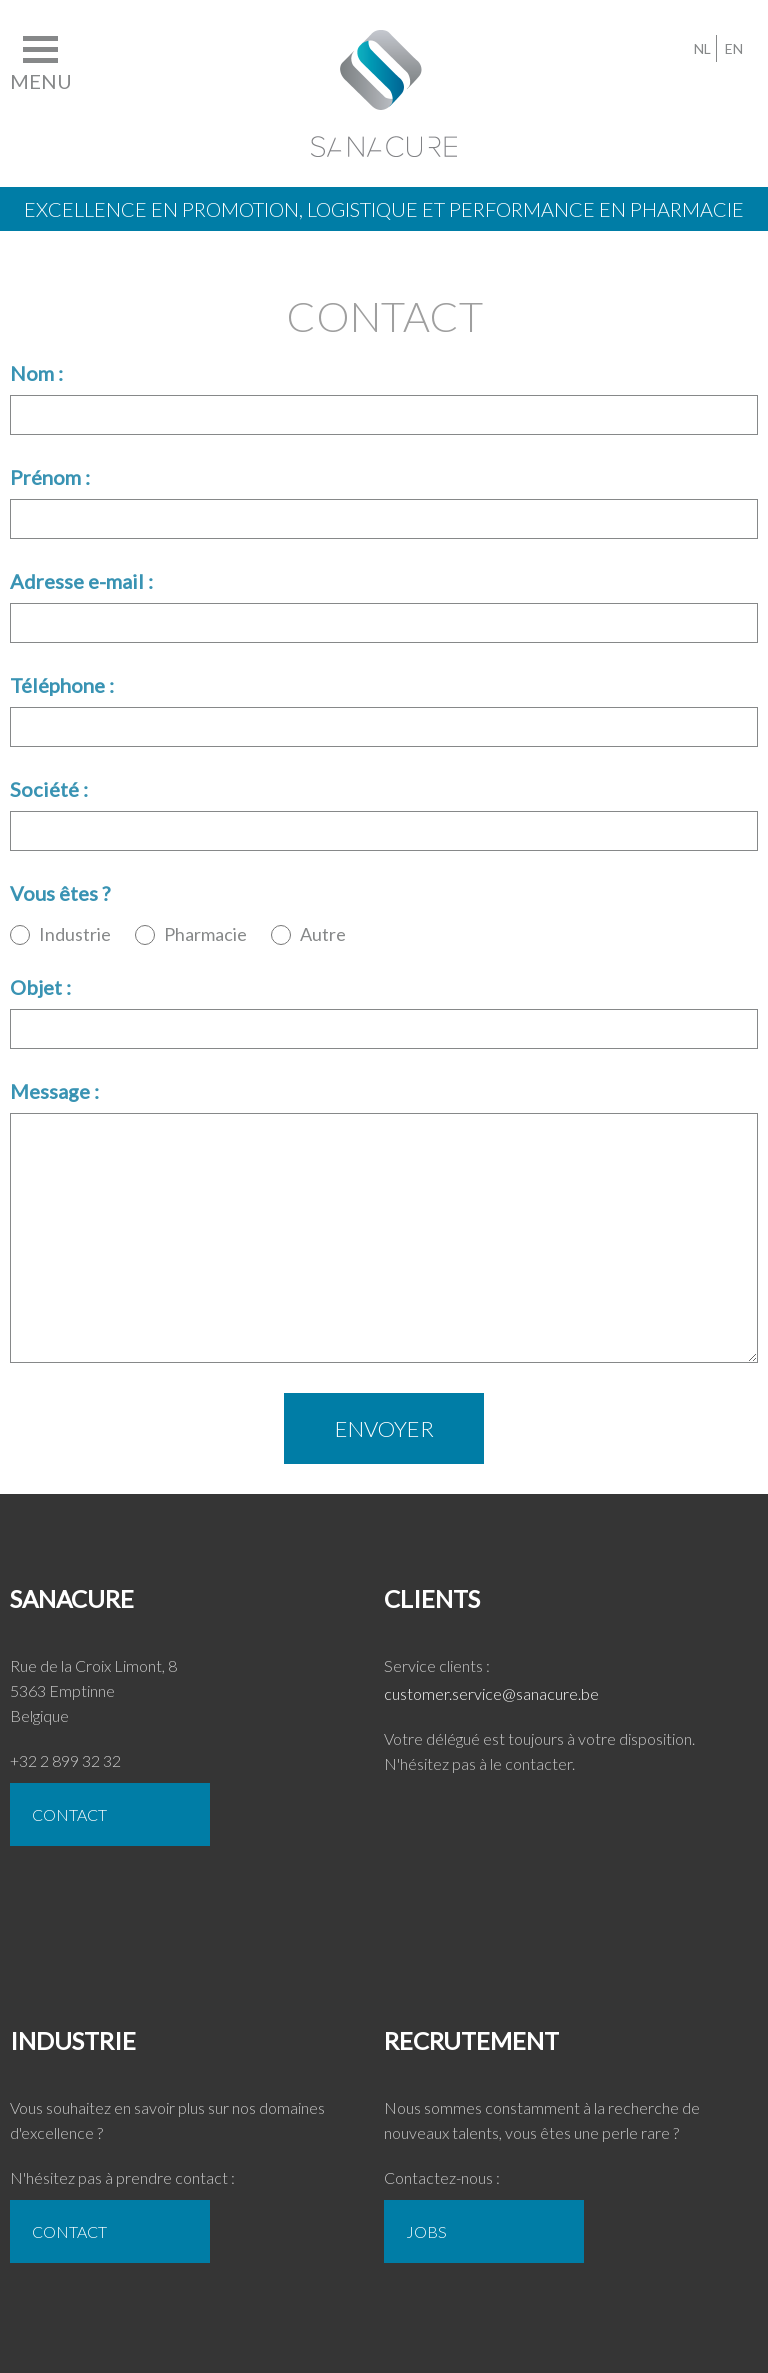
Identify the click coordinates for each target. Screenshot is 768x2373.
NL (702, 48)
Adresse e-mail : (81, 581)
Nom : (36, 373)
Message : (54, 1091)
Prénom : (50, 477)
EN (734, 48)
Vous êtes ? (60, 893)
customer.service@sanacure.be (491, 1693)
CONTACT (69, 1814)
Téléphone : (62, 685)
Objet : (40, 987)
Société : (49, 789)
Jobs (426, 2231)
